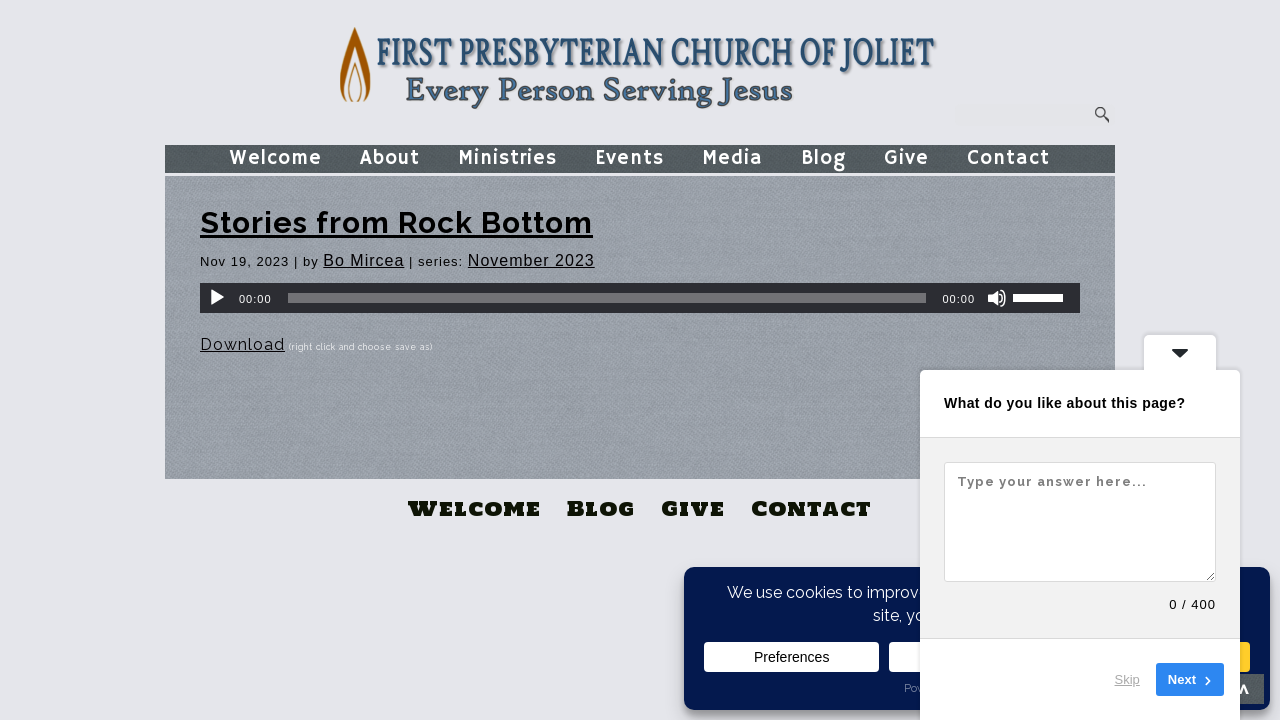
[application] (640, 298)
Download (242, 344)
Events (629, 158)
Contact (1008, 158)
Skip (1127, 679)
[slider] (607, 298)
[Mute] (997, 298)
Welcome (276, 158)
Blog (823, 158)
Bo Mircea (363, 260)
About (390, 158)
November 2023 (531, 260)
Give (906, 158)
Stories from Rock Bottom (396, 222)
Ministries (507, 158)
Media (732, 158)
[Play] (217, 298)
